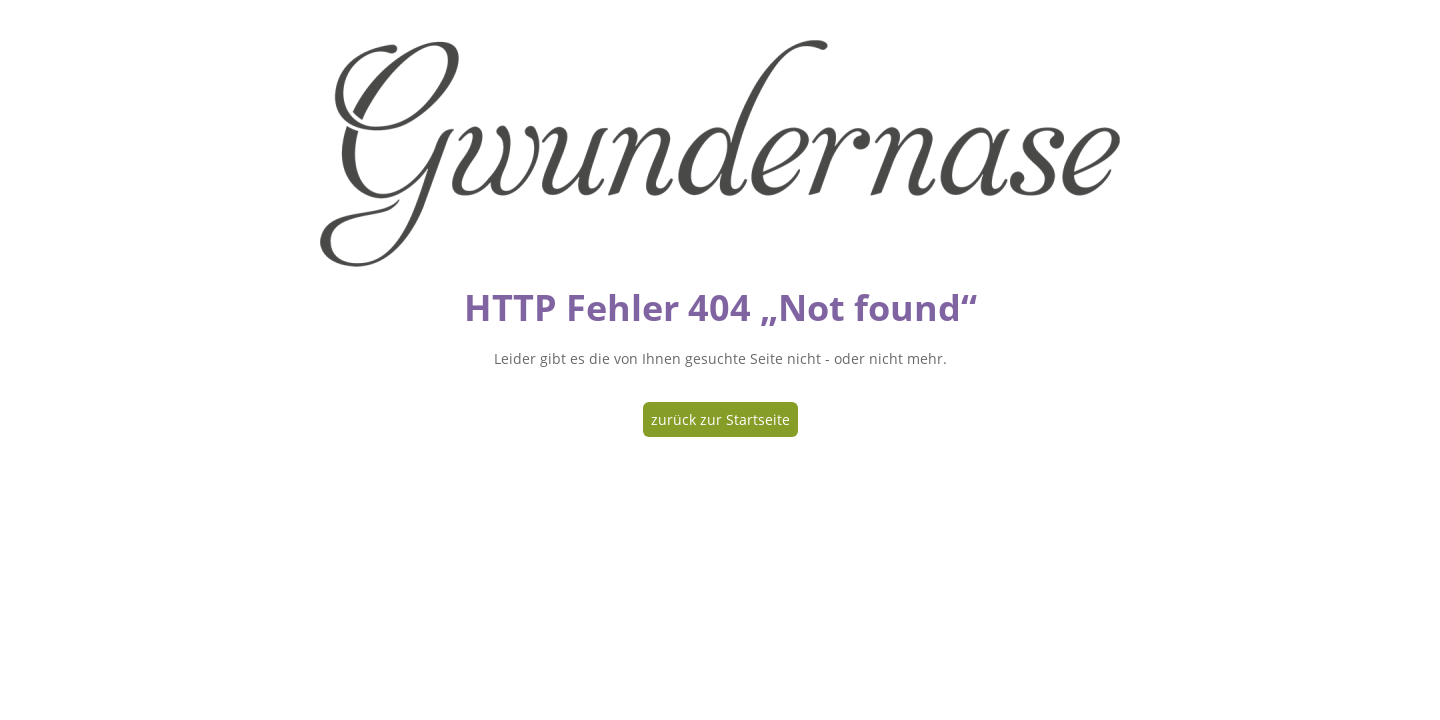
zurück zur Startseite (720, 419)
